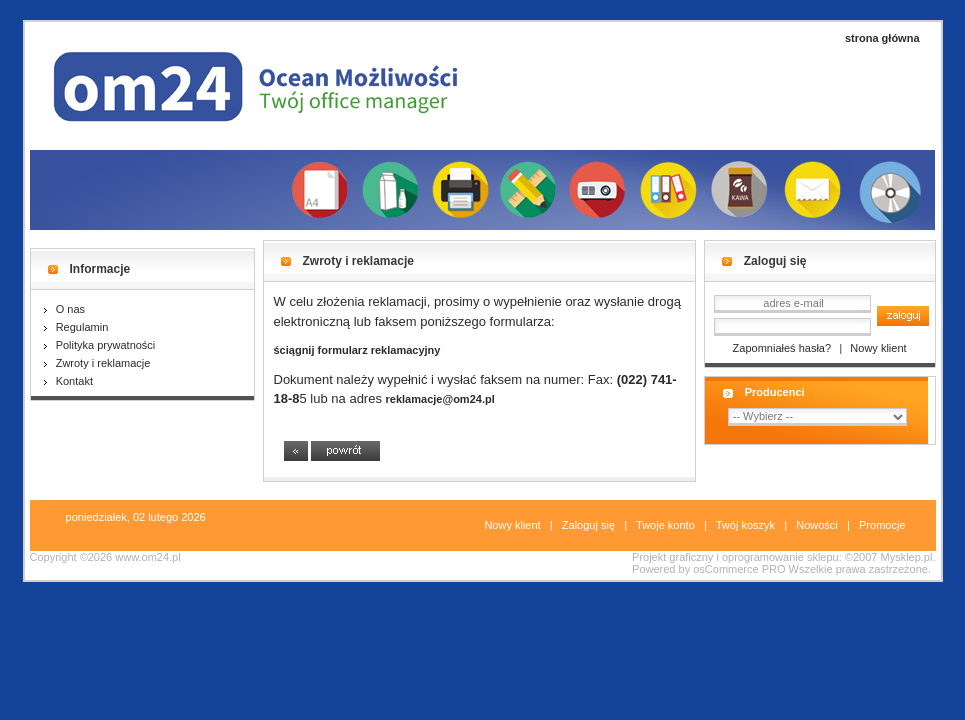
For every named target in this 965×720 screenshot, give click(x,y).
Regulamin (76, 327)
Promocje (882, 525)
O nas (65, 309)
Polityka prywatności (100, 345)
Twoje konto (665, 525)
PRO (774, 569)
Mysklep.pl (906, 557)
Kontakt (68, 381)
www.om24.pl (147, 557)
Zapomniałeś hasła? (782, 348)
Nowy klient (878, 348)
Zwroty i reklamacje (97, 363)
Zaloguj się (588, 525)
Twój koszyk (745, 525)
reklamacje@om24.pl (440, 399)
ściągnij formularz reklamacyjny (357, 350)
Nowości (817, 525)
